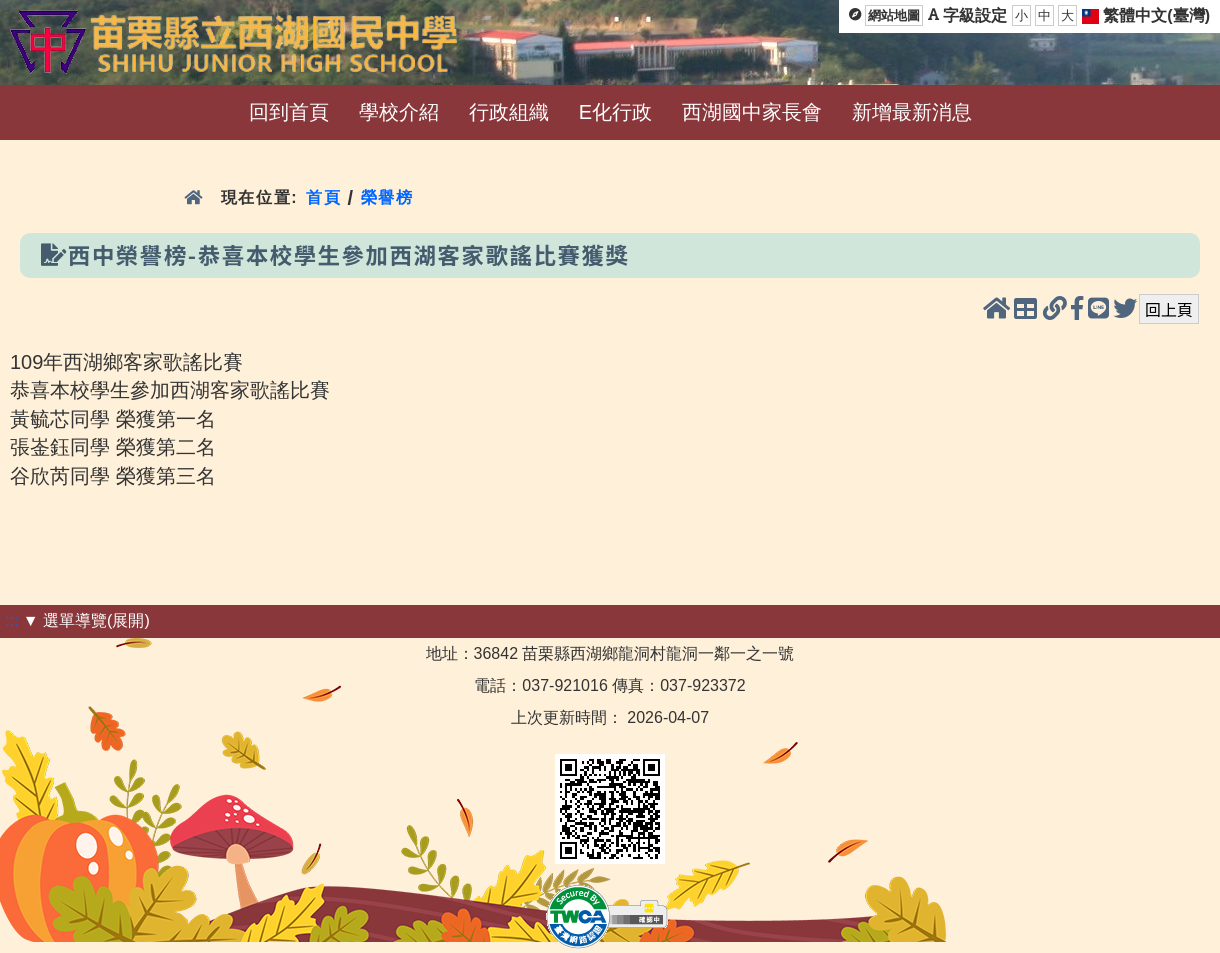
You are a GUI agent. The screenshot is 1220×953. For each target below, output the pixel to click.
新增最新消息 (912, 112)
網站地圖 (894, 15)
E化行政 (615, 112)
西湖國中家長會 (752, 112)
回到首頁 (289, 112)
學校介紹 (399, 112)
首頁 (323, 197)
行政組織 (509, 112)
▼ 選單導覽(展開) (86, 620)
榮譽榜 (387, 197)
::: (11, 620)
